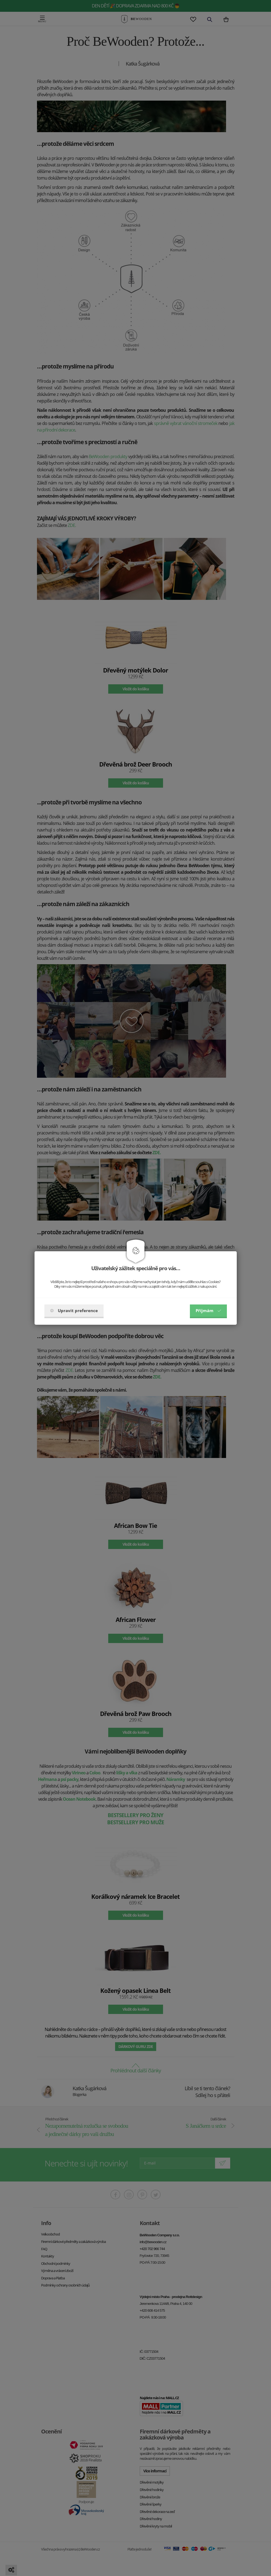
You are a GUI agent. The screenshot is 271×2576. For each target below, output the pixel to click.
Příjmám (208, 1310)
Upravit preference (74, 1310)
